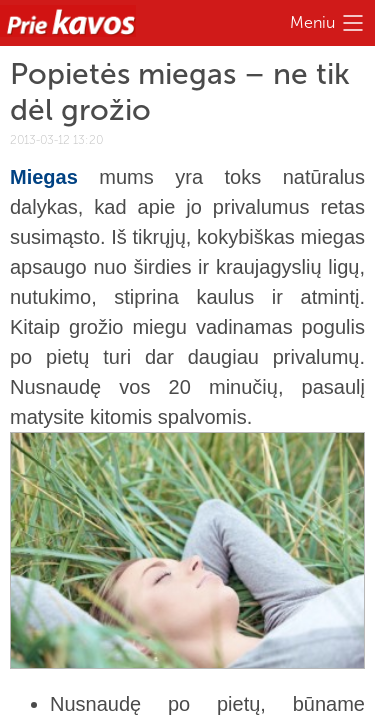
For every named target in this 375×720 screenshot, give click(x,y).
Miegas (44, 177)
